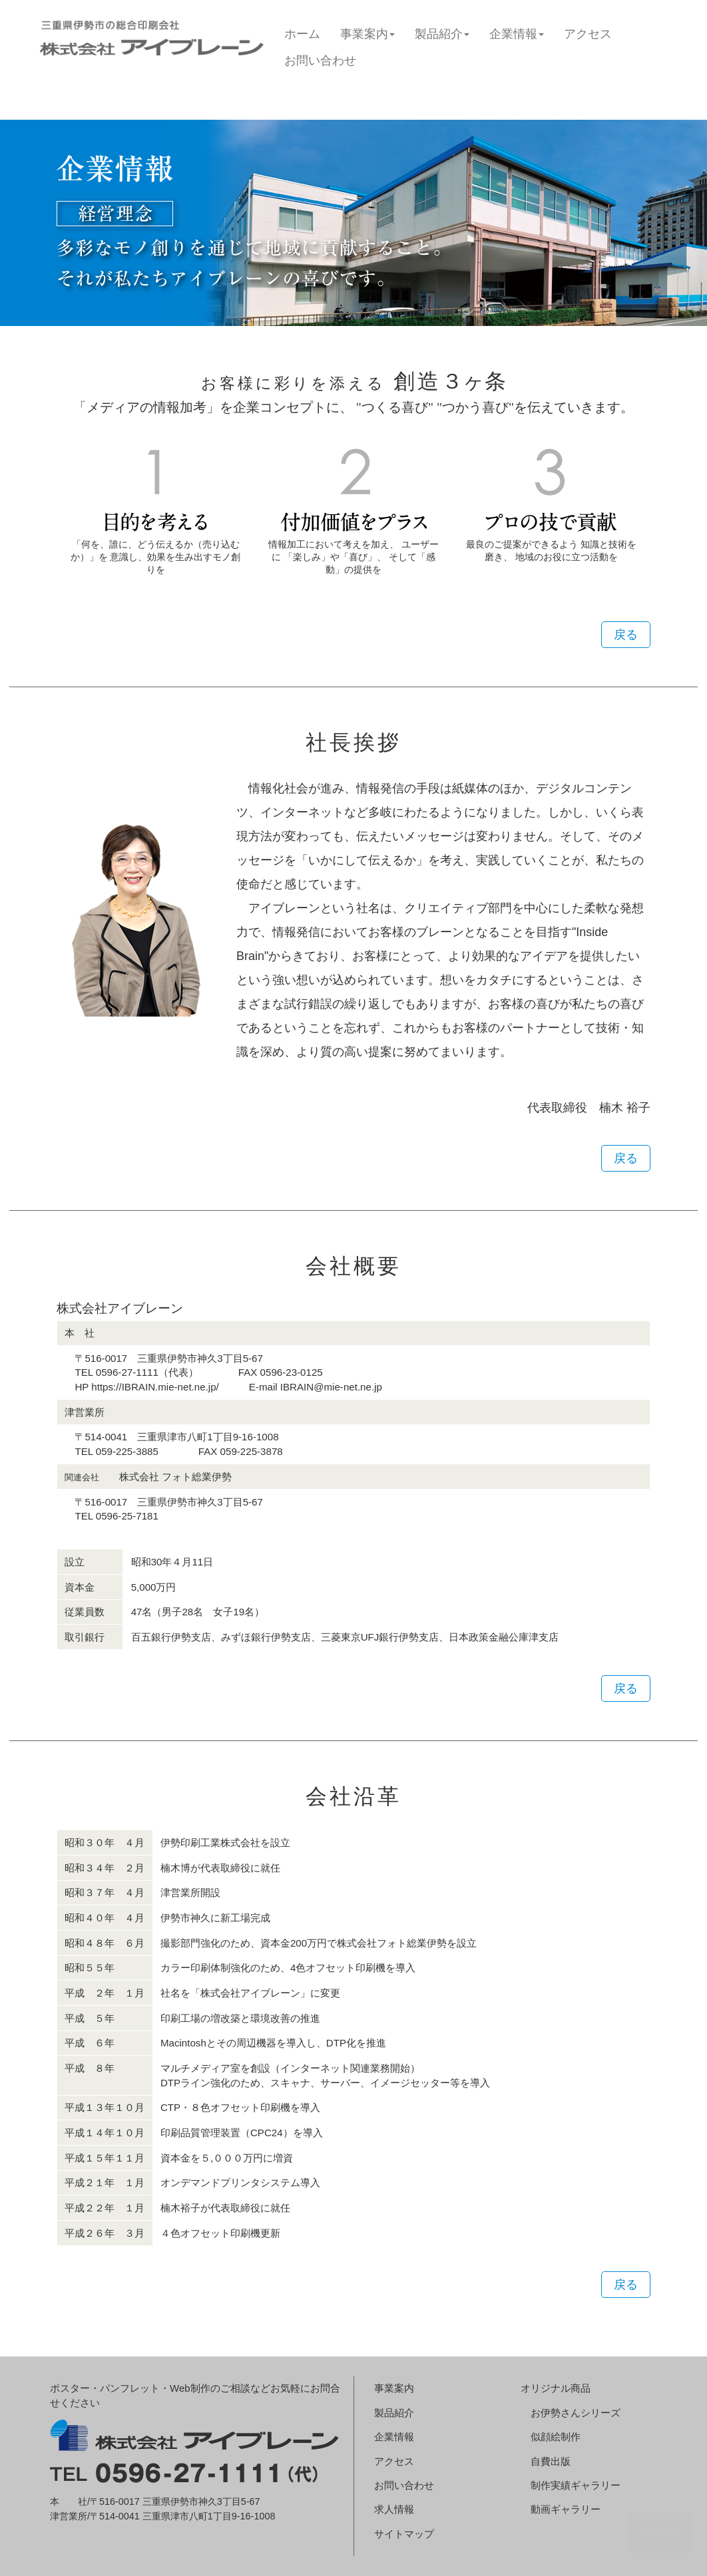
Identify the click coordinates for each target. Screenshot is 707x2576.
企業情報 (516, 34)
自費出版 (551, 2461)
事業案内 (367, 34)
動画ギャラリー (565, 2509)
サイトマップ (404, 2533)
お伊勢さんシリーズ (575, 2412)
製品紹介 (442, 34)
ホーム (302, 34)
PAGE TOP (660, 2532)
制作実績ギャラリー (575, 2485)
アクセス (588, 34)
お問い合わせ (320, 60)
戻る (626, 634)
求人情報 (394, 2509)
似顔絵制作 (556, 2436)
